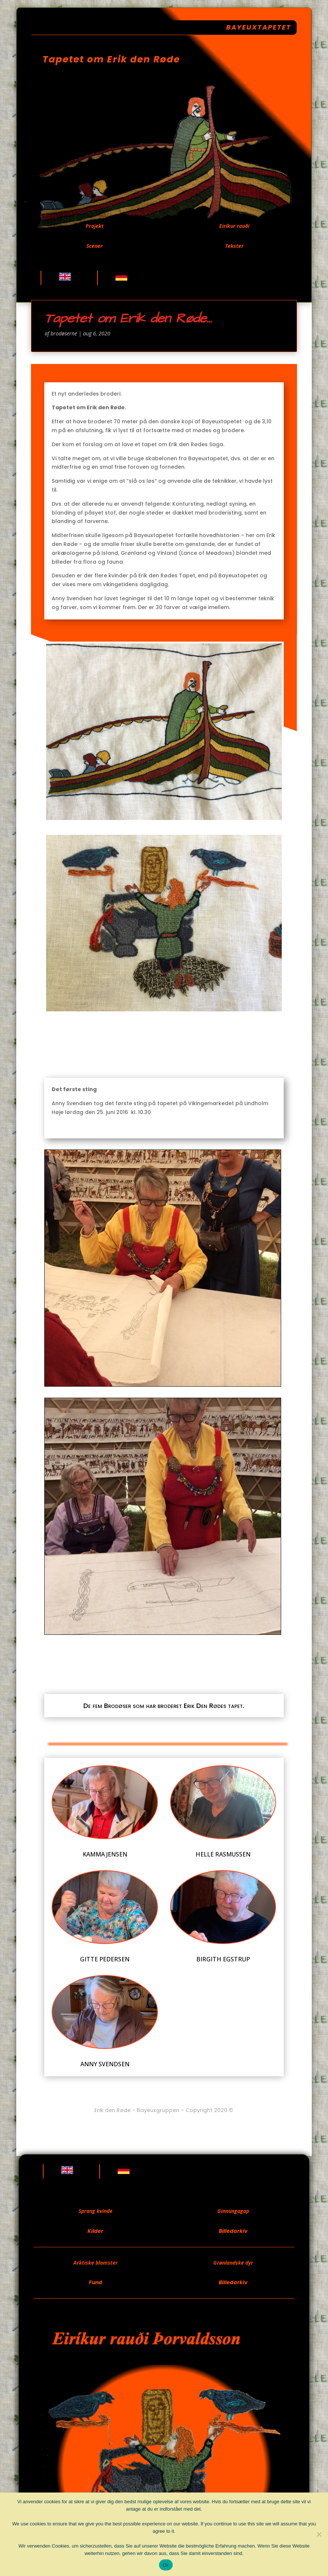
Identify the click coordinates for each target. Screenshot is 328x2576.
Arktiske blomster (95, 2262)
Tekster (234, 245)
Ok (166, 2565)
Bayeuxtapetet (258, 27)
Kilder (95, 2231)
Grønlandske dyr (233, 2262)
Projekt (95, 225)
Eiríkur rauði (234, 225)
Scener (94, 245)
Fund (95, 2282)
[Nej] (318, 2534)
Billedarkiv (233, 2231)
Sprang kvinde (96, 2210)
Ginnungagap (233, 2210)
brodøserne (64, 333)
